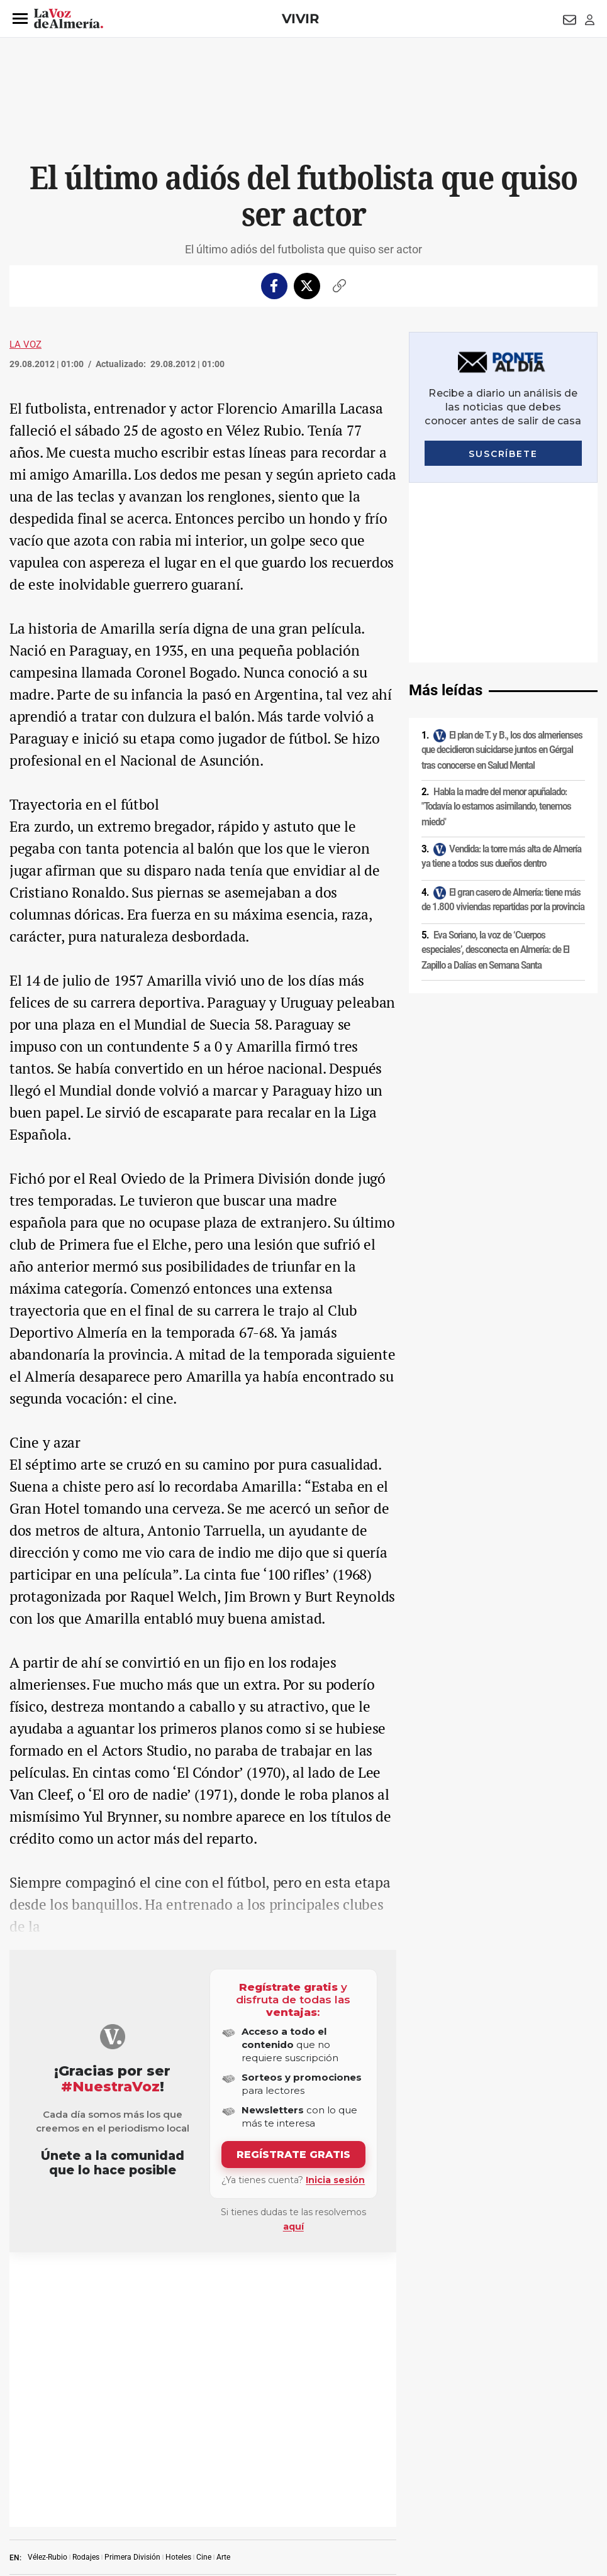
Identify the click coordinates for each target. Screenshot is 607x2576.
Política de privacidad (91, 2468)
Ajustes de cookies (191, 2489)
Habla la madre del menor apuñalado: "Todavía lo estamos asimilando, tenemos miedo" (496, 627)
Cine (203, 2282)
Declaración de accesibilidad (282, 2489)
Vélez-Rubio (47, 2282)
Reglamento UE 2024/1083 (51, 2489)
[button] (20, 18)
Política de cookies (171, 2468)
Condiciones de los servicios (263, 2468)
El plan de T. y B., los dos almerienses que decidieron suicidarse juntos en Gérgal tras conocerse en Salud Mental (501, 570)
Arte (223, 2282)
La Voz (25, 344)
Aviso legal (24, 2468)
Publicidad (500, 2468)
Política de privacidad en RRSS (374, 2468)
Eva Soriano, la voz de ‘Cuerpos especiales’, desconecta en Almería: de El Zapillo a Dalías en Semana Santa (495, 770)
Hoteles (178, 2282)
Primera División (132, 2282)
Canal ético (128, 2489)
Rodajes (85, 2282)
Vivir (300, 18)
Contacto (453, 2468)
